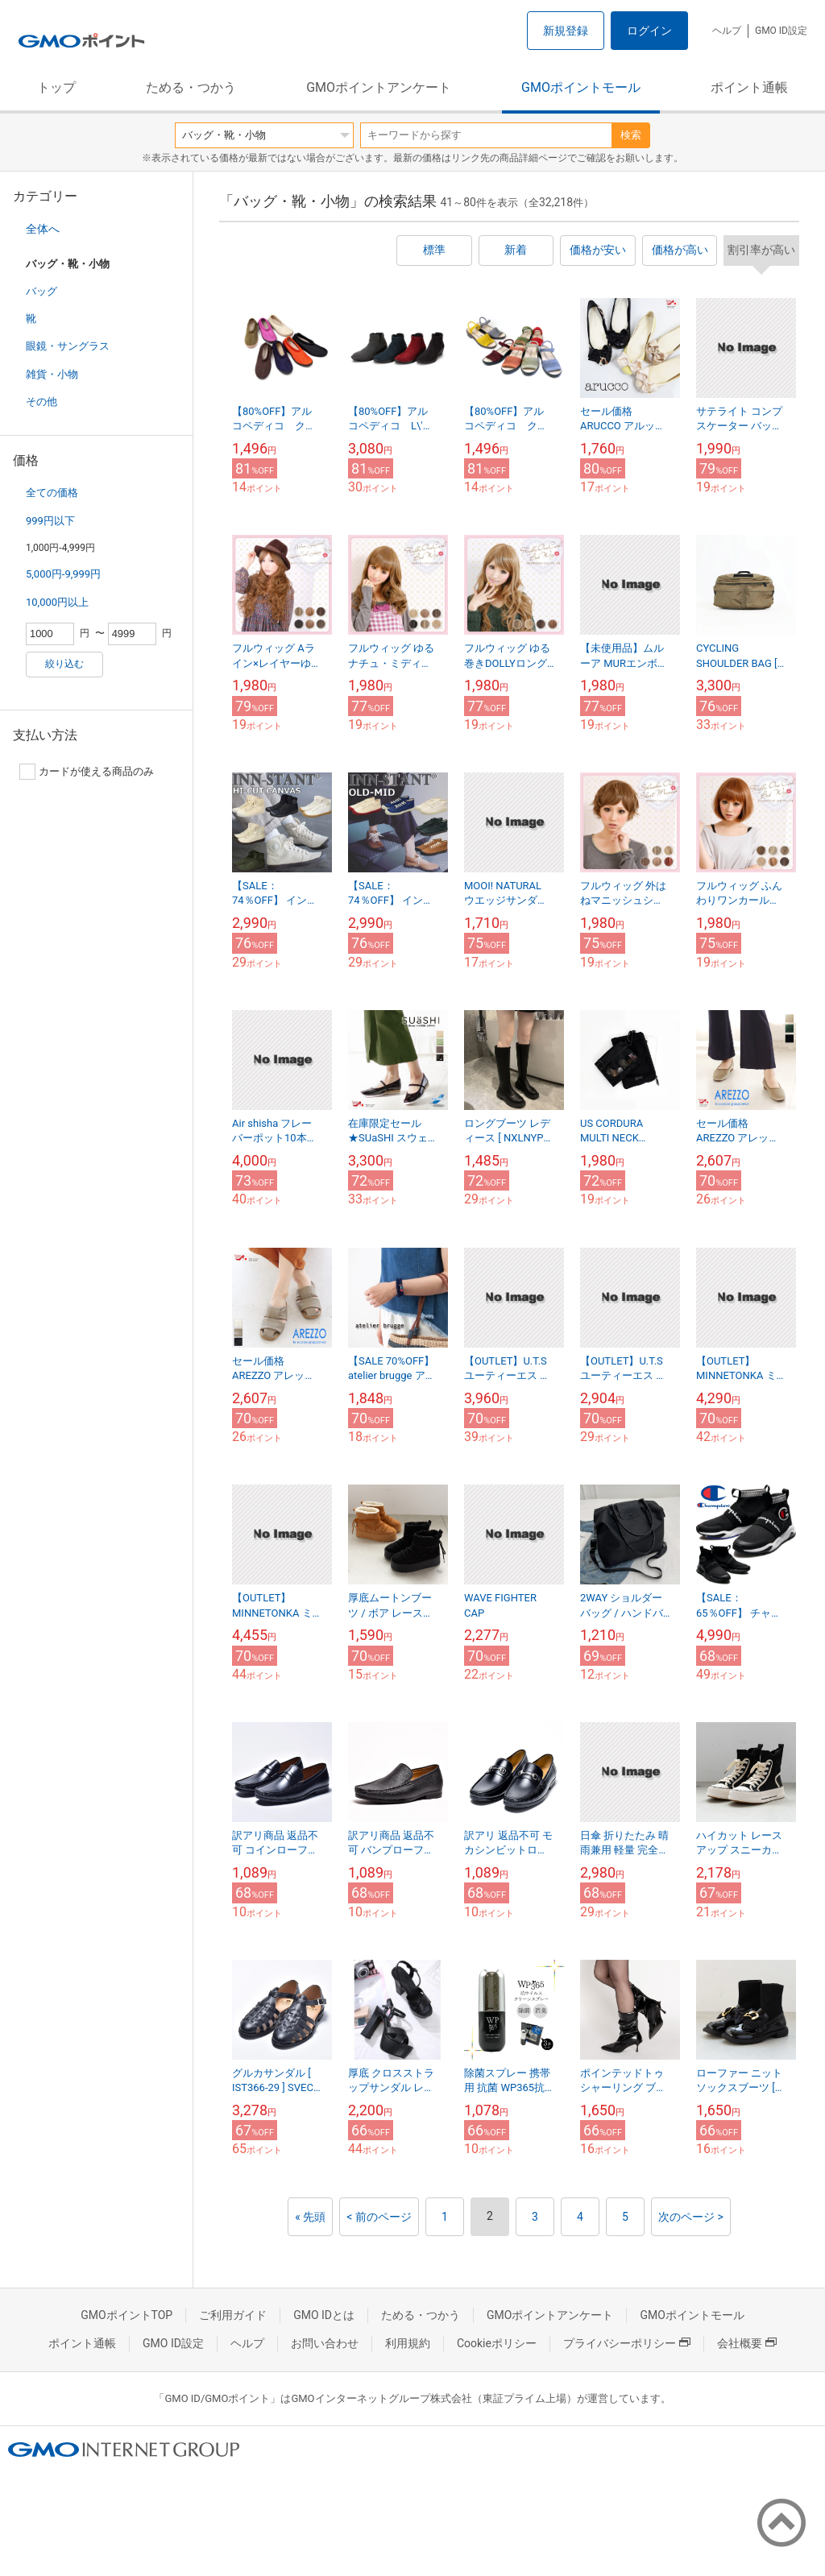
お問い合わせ (325, 2343)
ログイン (649, 30)
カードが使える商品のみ (86, 772)
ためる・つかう (191, 87)
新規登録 (565, 30)
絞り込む (64, 663)
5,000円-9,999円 (63, 574)
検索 (630, 135)
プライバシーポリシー (626, 2343)
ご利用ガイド (233, 2315)
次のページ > (690, 2216)
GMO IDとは (323, 2315)
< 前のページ (379, 2216)
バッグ (41, 291)
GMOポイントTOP (126, 2315)
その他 (41, 402)
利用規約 (407, 2343)
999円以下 (50, 521)
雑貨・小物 (52, 374)
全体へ (43, 228)
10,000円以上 (57, 602)
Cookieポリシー (497, 2343)
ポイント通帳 (749, 87)
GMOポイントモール (581, 87)
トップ (56, 87)
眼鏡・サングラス (68, 346)
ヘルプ (726, 30)
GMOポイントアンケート (378, 87)
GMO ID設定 (781, 30)
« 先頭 (310, 2216)
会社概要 (747, 2343)
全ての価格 (52, 493)
